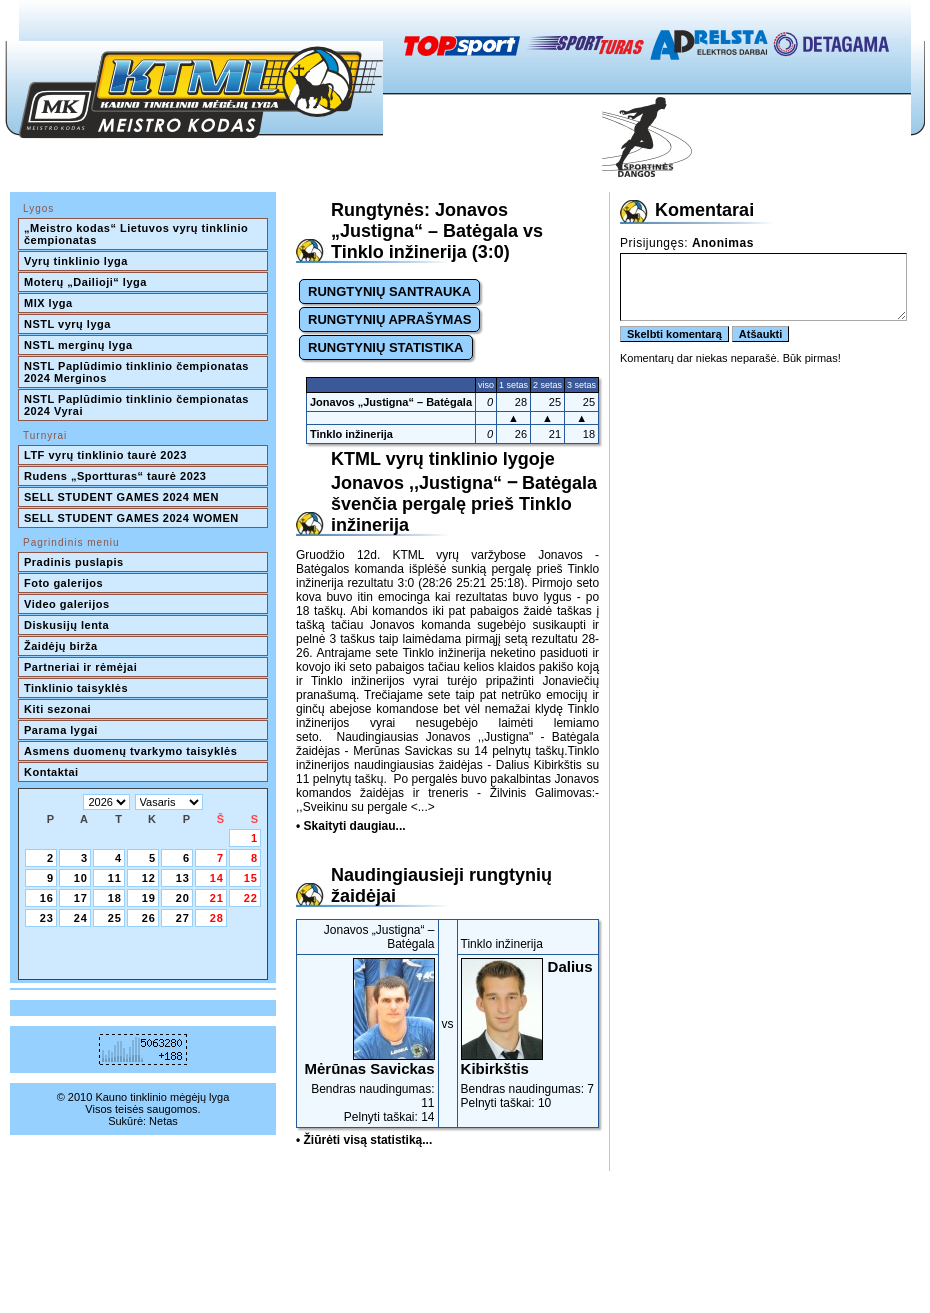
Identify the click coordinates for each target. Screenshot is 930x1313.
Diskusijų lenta (66, 625)
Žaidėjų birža (61, 646)
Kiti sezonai (57, 709)
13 (183, 878)
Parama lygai (61, 730)
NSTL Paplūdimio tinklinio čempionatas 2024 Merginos (138, 372)
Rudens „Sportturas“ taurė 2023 (115, 476)
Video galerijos (67, 604)
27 (183, 918)
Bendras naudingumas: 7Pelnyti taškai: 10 (528, 1034)
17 (81, 898)
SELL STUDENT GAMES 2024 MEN (121, 497)
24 (81, 918)
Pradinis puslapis (74, 562)
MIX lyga (48, 303)
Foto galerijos (63, 583)
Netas (163, 1121)
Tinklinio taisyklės (76, 688)
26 (149, 918)
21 (217, 898)
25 (115, 918)
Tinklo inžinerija (351, 434)
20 (183, 898)
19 (149, 898)
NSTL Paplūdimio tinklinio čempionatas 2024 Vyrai (138, 405)
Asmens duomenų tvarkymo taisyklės (130, 751)
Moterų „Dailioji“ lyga (85, 282)
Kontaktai (51, 772)
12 (149, 878)
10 (81, 878)
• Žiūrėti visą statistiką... (364, 1140)
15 (251, 878)
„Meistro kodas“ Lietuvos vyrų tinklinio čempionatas (138, 234)
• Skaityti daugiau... (351, 826)
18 (115, 898)
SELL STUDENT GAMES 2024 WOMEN (131, 518)
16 (47, 898)
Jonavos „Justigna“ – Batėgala (391, 402)
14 (217, 878)
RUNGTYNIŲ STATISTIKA (386, 347)
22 (251, 898)
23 (47, 918)
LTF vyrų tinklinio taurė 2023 (105, 455)
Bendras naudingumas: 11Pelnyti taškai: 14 (367, 1041)
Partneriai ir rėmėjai (80, 667)
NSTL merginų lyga (78, 345)
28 (217, 918)
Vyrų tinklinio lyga (76, 261)
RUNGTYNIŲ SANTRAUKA (389, 291)
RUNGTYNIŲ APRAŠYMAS (389, 319)
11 (115, 878)
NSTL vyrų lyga (67, 324)
